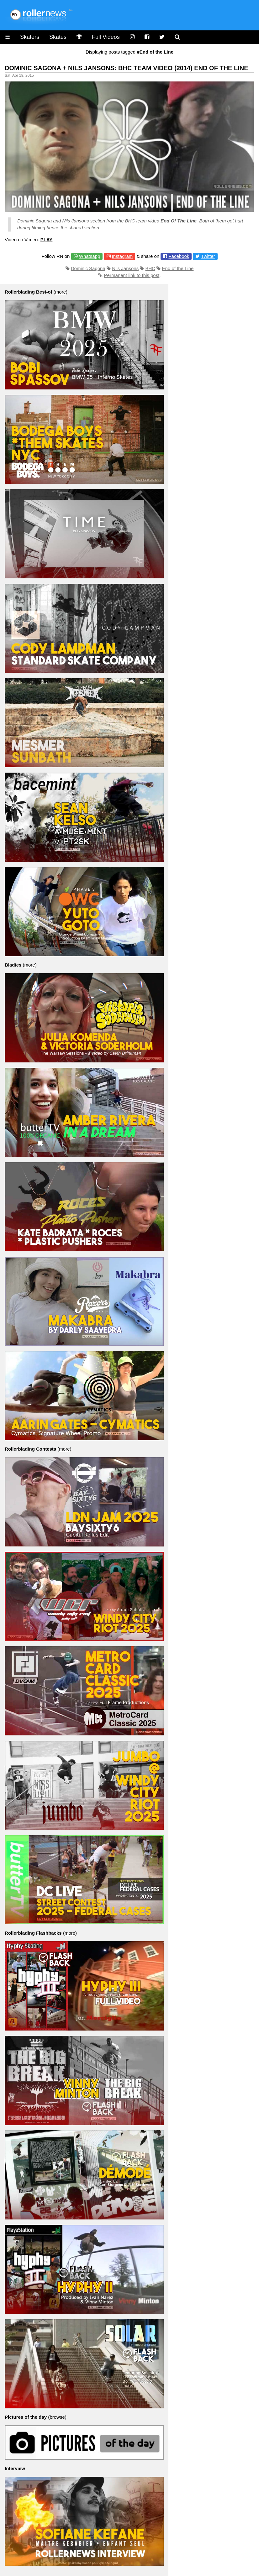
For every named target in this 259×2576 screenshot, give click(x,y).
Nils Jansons (75, 220)
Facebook (178, 256)
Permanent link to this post (132, 275)
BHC (130, 220)
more (60, 292)
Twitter (208, 256)
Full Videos (106, 37)
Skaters (29, 37)
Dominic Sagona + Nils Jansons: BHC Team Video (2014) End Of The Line (126, 68)
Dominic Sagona (34, 220)
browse (57, 2417)
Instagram (122, 256)
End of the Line (178, 268)
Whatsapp (89, 256)
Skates (57, 37)
